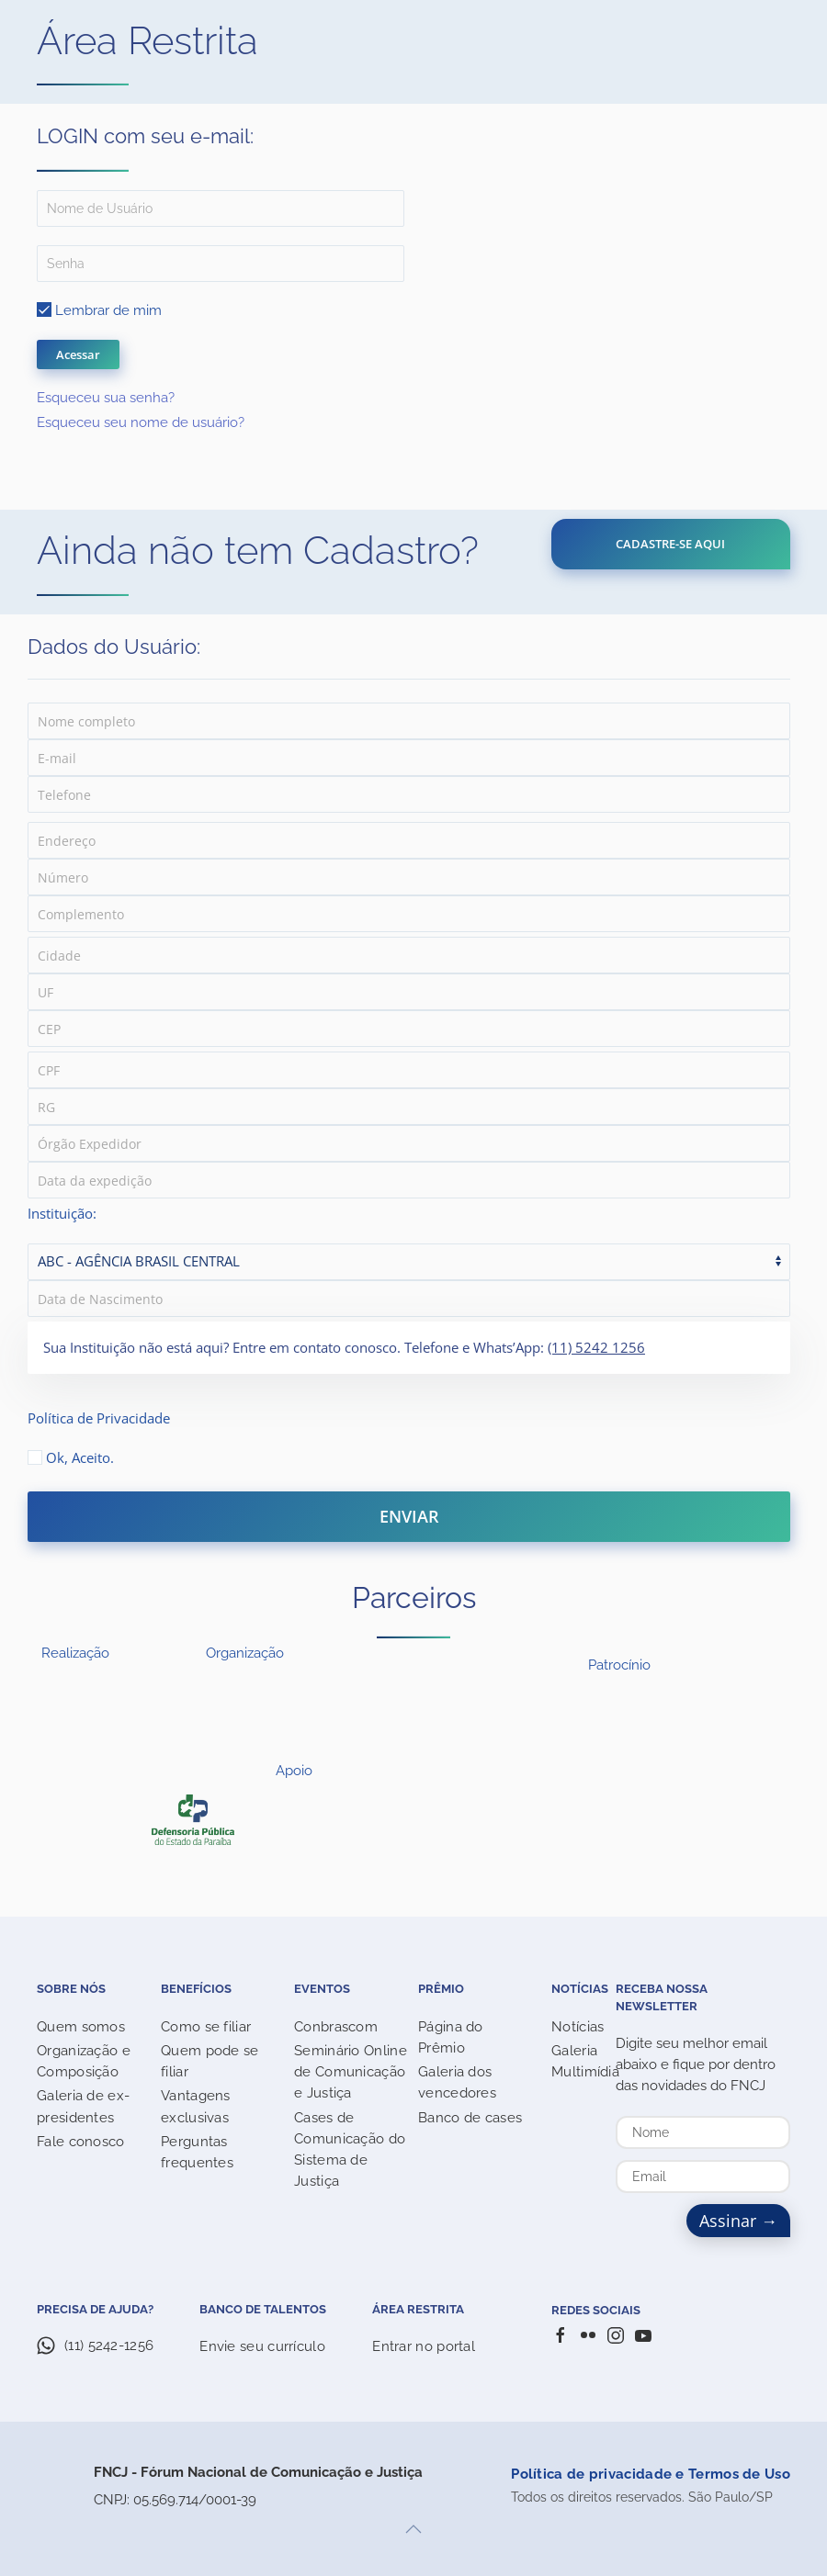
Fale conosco (81, 2141)
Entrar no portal (423, 2346)
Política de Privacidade (99, 1418)
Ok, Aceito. (71, 1457)
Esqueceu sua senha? (106, 397)
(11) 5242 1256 (596, 1347)
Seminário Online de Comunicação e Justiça (350, 2072)
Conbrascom (336, 2027)
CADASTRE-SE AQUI (670, 543)
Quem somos (81, 2027)
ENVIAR (409, 1516)
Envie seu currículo (262, 2346)
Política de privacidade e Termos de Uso (650, 2474)
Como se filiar (206, 2027)
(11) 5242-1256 (108, 2345)
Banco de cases (470, 2117)
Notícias (577, 2027)
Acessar (78, 354)
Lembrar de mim (99, 310)
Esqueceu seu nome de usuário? (140, 422)
